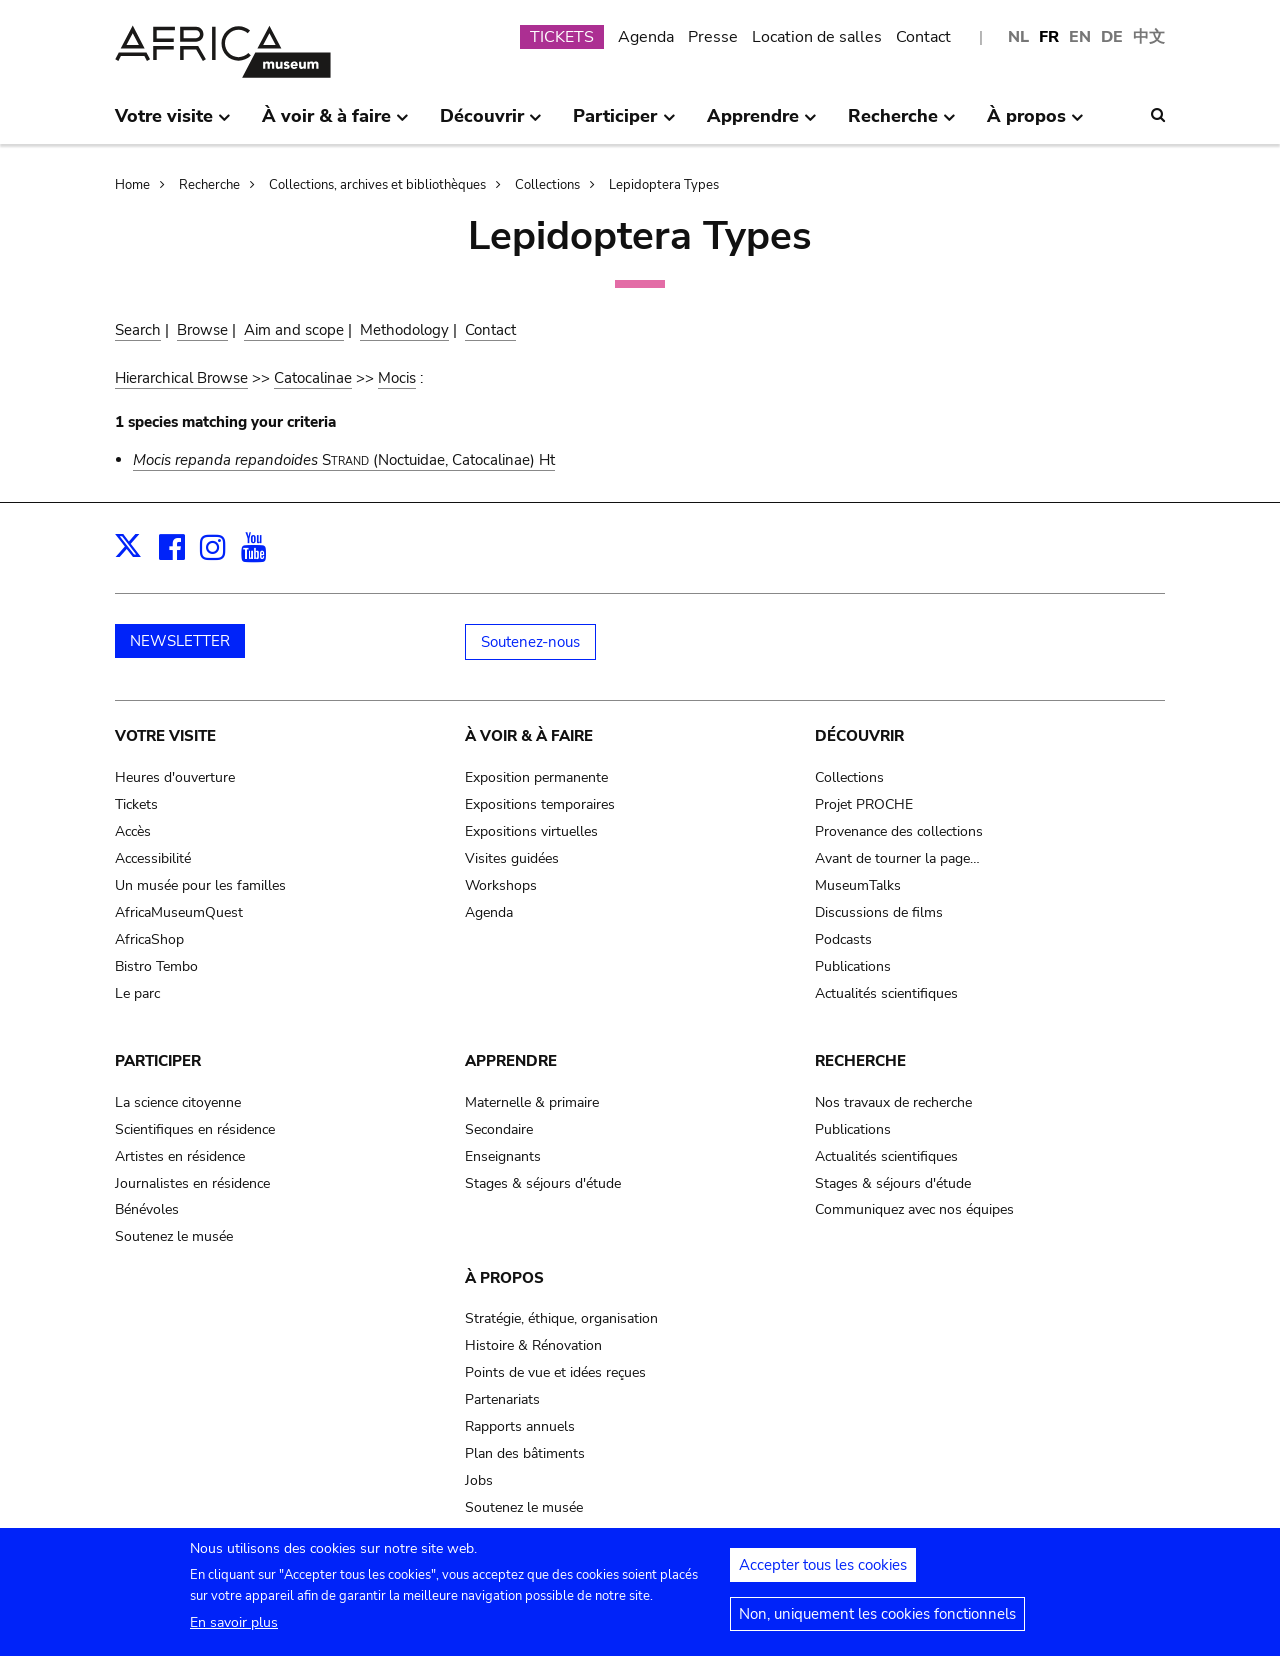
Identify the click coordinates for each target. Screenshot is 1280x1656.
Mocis (397, 378)
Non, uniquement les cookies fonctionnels (877, 1623)
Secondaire (499, 1129)
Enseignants (503, 1156)
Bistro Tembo (156, 966)
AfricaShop (149, 939)
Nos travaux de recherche (893, 1102)
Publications (853, 966)
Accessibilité (153, 858)
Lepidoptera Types (664, 185)
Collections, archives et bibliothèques (377, 185)
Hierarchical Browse (181, 378)
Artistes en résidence (180, 1156)
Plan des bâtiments (525, 1453)
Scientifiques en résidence (195, 1129)
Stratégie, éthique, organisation (561, 1318)
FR (1049, 37)
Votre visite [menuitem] (173, 124)
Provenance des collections (899, 831)
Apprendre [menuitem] (762, 124)
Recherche (209, 185)
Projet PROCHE (864, 804)
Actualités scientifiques (886, 993)
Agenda (646, 37)
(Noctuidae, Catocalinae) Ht (344, 460)
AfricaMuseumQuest (179, 912)
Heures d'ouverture (175, 777)
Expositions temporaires (540, 804)
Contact (923, 37)
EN (1080, 37)
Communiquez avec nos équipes (914, 1209)
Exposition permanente (536, 777)
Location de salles (817, 37)
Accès (133, 831)
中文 (1149, 37)
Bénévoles (147, 1209)
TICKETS (562, 37)
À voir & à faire (529, 736)
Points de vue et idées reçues (555, 1372)
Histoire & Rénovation (533, 1345)
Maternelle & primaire (532, 1102)
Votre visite (165, 736)
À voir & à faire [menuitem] (335, 124)
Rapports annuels (520, 1426)
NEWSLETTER (180, 641)
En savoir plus (234, 1631)
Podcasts (843, 939)
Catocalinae (313, 378)
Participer (158, 1061)
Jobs (479, 1480)
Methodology (404, 330)
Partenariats (502, 1399)
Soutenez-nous (530, 642)
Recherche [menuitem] (902, 124)
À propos (504, 1278)
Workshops (501, 885)
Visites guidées (512, 858)
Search (138, 330)
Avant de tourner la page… (897, 858)
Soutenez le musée (174, 1236)
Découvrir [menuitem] (491, 124)
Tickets (136, 804)
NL (1018, 37)
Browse (202, 330)
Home (132, 185)
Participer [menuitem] (624, 124)
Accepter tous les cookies (823, 1574)
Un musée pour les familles (200, 885)
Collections (547, 185)
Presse (713, 37)
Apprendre (511, 1061)
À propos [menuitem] (1035, 124)
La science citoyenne (178, 1102)
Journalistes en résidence (192, 1183)
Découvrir (859, 736)
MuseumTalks (858, 885)
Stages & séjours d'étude (543, 1183)
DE (1112, 37)
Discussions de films (879, 912)
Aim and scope (294, 330)
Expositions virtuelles (531, 831)
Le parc (137, 993)
